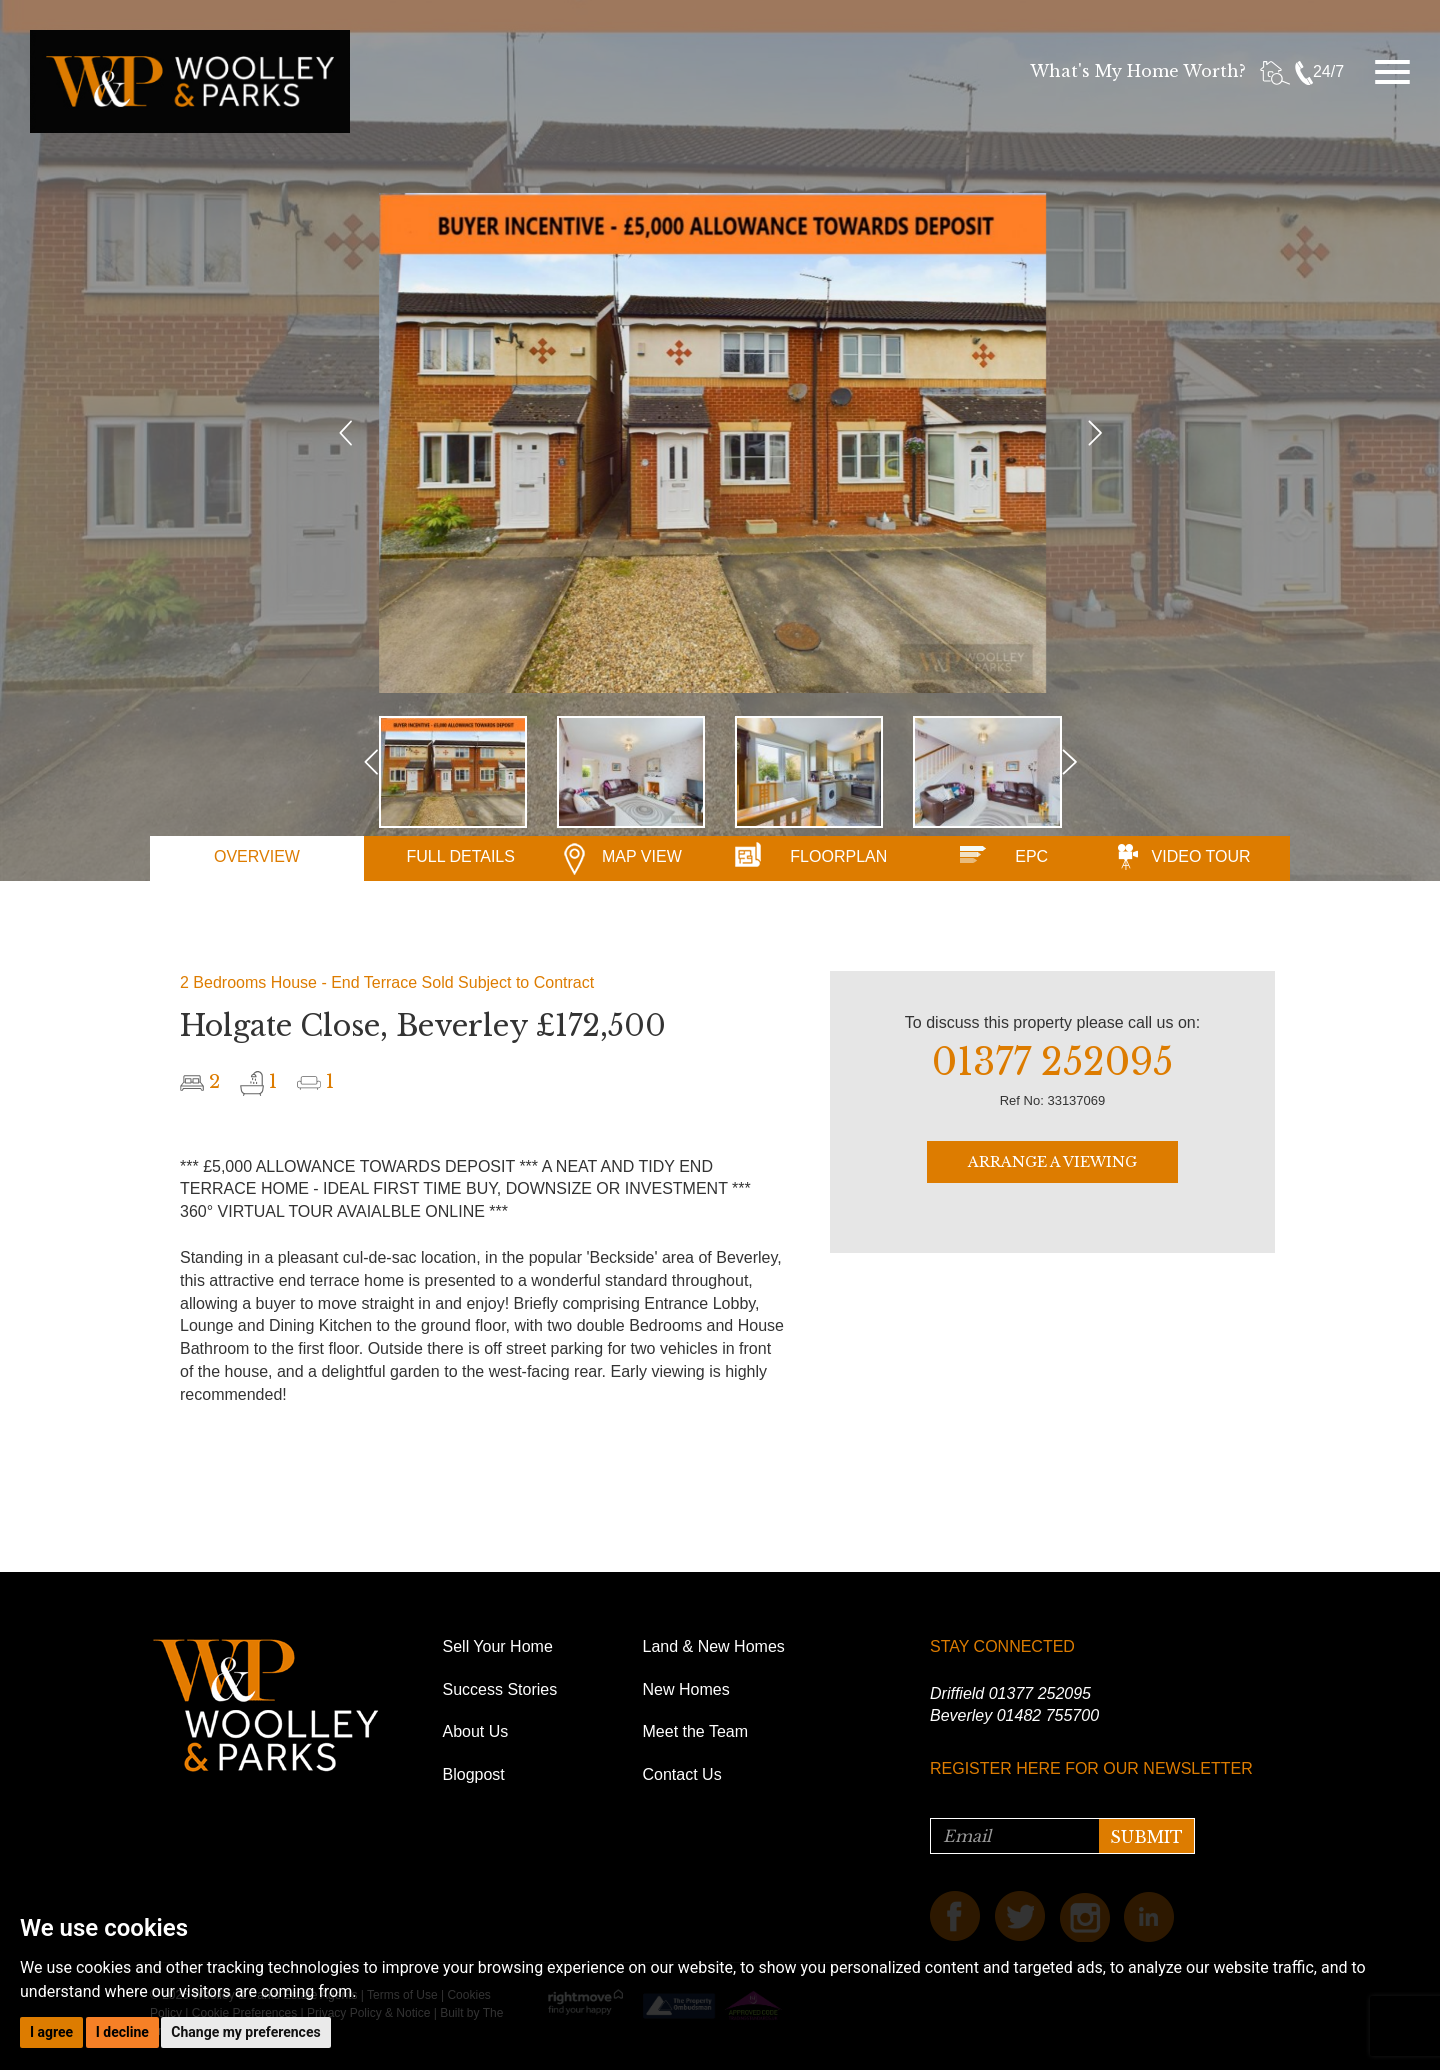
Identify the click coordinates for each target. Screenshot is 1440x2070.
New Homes (686, 1689)
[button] (346, 555)
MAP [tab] (642, 856)
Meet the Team (696, 1731)
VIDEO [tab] (1201, 856)
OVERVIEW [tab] (257, 856)
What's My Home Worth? (1138, 71)
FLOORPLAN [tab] (838, 856)
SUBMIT (1146, 1837)
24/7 (1319, 71)
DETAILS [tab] (460, 856)
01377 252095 (1040, 1693)
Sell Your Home (498, 1646)
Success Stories (500, 1689)
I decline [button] (122, 2032)
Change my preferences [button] (245, 2032)
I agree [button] (51, 2032)
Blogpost (474, 1774)
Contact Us (682, 1774)
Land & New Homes (714, 1646)
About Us (476, 1731)
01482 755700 (1048, 1715)
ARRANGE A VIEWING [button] (1052, 1162)
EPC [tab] (1031, 856)
